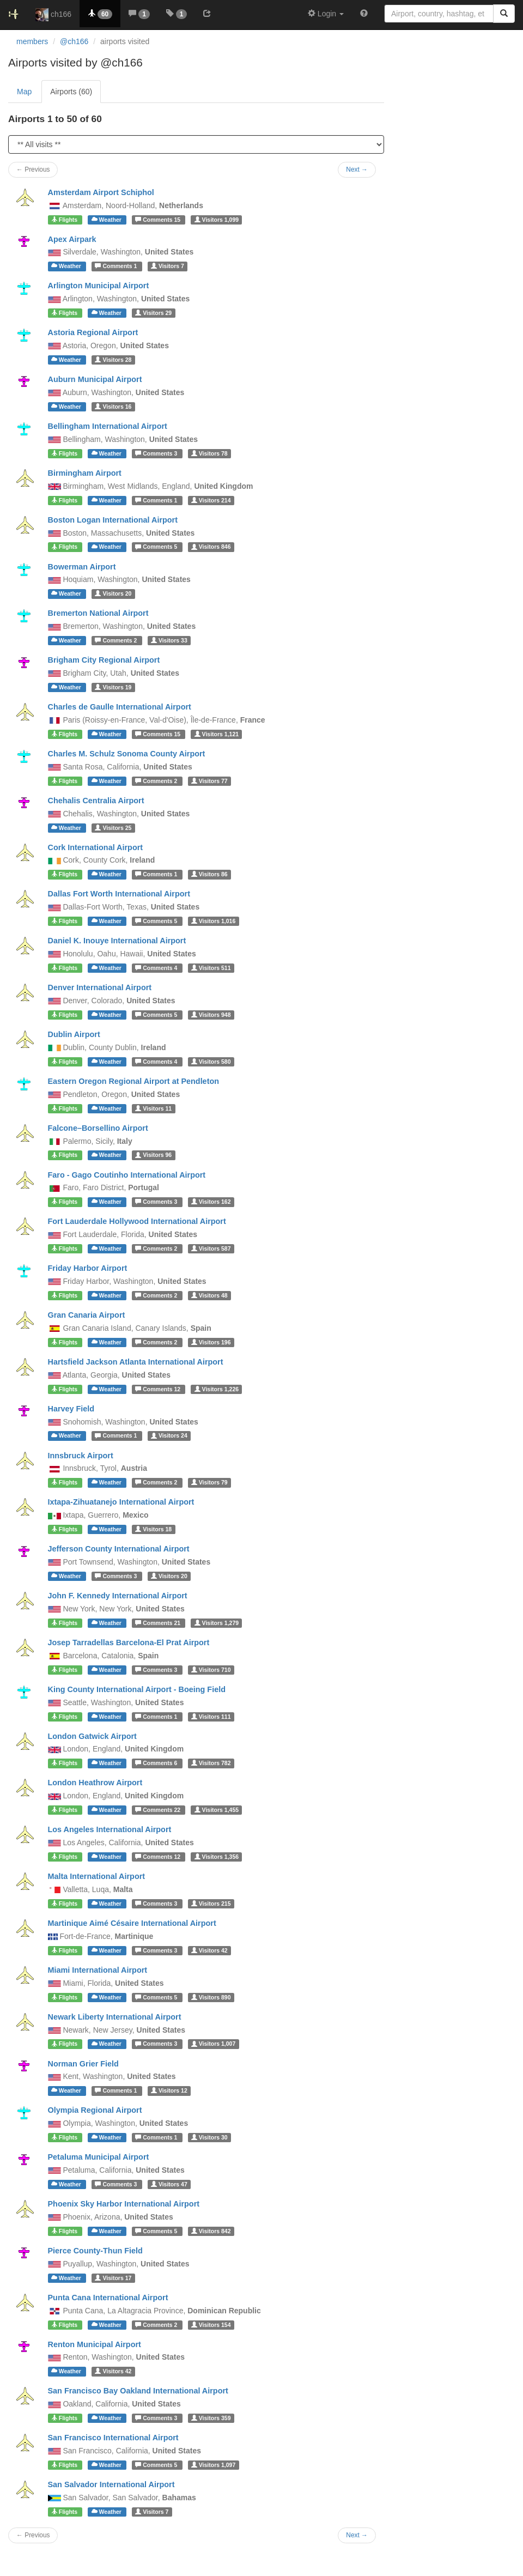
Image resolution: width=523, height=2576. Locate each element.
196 (211, 1342)
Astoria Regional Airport (93, 332)
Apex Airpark (72, 239)
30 (209, 2137)
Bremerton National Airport (98, 613)
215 (211, 1903)
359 (211, 2418)
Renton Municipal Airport (94, 2344)
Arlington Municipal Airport (98, 285)
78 (209, 453)
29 (153, 313)
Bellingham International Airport (107, 426)
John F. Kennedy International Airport (117, 1595)
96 (153, 1155)
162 (211, 1201)
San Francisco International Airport (113, 2437)
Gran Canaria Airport (86, 1315)
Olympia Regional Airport (95, 2110)
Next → (357, 2535)
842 (211, 2231)
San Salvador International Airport (111, 2484)
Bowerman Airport (82, 566)
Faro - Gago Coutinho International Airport (127, 1175)
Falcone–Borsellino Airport (98, 1128)
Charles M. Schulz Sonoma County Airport (126, 753)
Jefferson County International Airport (119, 1548)
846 (211, 547)
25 (113, 828)
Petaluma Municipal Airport (98, 2157)
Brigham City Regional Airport (104, 660)
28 (113, 359)
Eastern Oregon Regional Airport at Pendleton (134, 1081)
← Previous (33, 2535)
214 (211, 500)
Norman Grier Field (83, 2063)
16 (113, 406)
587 (211, 1248)
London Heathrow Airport (95, 1782)
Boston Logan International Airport (113, 520)
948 (211, 1014)
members (32, 41)
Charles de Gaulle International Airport (119, 706)
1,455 (216, 1810)
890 (211, 1997)
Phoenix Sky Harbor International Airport (124, 2203)
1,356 (216, 1856)
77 (209, 781)
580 (211, 1061)
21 (158, 1623)
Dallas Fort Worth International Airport (119, 893)
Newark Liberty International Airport (114, 2017)
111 (211, 1716)
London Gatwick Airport (92, 1736)
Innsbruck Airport (80, 1455)
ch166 (53, 14)
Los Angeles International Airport (110, 1829)
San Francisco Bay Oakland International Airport (138, 2390)
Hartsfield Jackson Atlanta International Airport (135, 1361)
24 (169, 1436)
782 (211, 1763)
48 (209, 1295)
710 (211, 1669)
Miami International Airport (98, 1970)
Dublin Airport (74, 1034)
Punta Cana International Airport (108, 2297)
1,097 (213, 2465)
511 (211, 968)
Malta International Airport (96, 1876)
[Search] (504, 13)
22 (158, 1810)
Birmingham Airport (84, 473)
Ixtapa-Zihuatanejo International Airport (121, 1502)
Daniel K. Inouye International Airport (117, 940)
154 (211, 2325)
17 (113, 2278)
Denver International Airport (100, 987)
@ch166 (74, 41)
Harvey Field (71, 1408)
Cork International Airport (95, 847)
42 (209, 1950)
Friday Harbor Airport (87, 1268)
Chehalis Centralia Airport (96, 800)
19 (113, 687)
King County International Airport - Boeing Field (137, 1689)
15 (158, 219)
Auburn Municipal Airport (95, 379)
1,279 (216, 1623)
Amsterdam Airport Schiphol (101, 192)
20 (113, 593)
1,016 (213, 921)
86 (209, 874)
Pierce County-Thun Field (95, 2250)
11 (153, 1108)
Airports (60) (71, 91)
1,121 (216, 734)
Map (24, 91)
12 (158, 1389)
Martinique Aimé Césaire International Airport (132, 1923)
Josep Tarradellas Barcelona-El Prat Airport (129, 1642)
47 (169, 2184)
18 (153, 1529)
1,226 (216, 1389)
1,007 (213, 2044)
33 (169, 640)
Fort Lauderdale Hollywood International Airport (137, 1221)
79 (209, 1482)
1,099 (216, 219)
